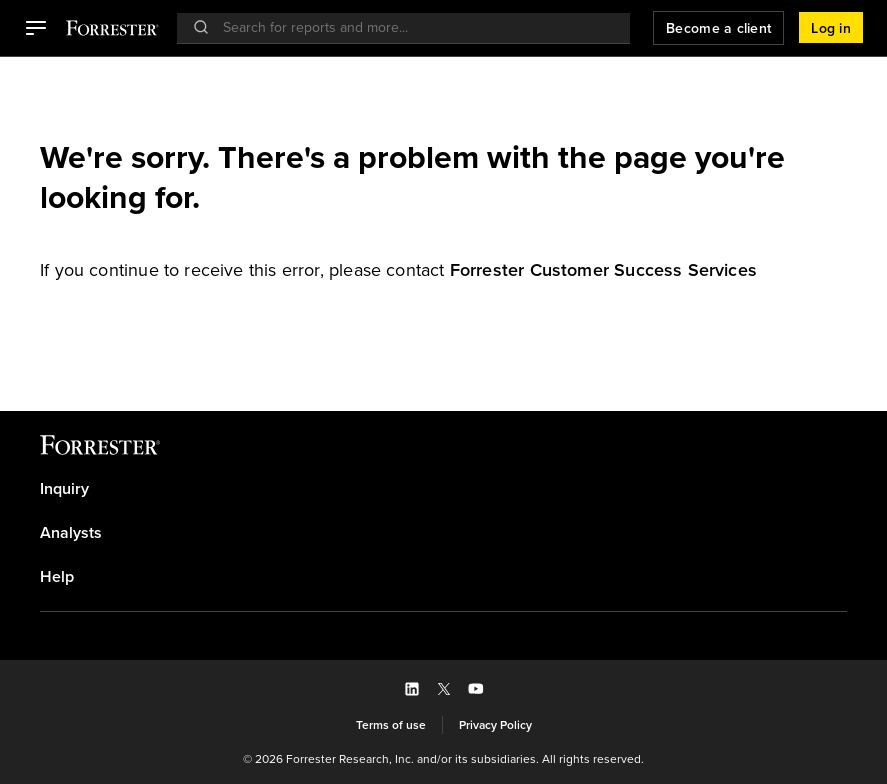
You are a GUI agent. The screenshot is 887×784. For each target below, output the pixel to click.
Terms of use (391, 725)
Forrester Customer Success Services (603, 270)
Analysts (71, 533)
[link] (603, 270)
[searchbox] (413, 27)
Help (57, 577)
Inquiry (64, 489)
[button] (36, 28)
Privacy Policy (495, 725)
